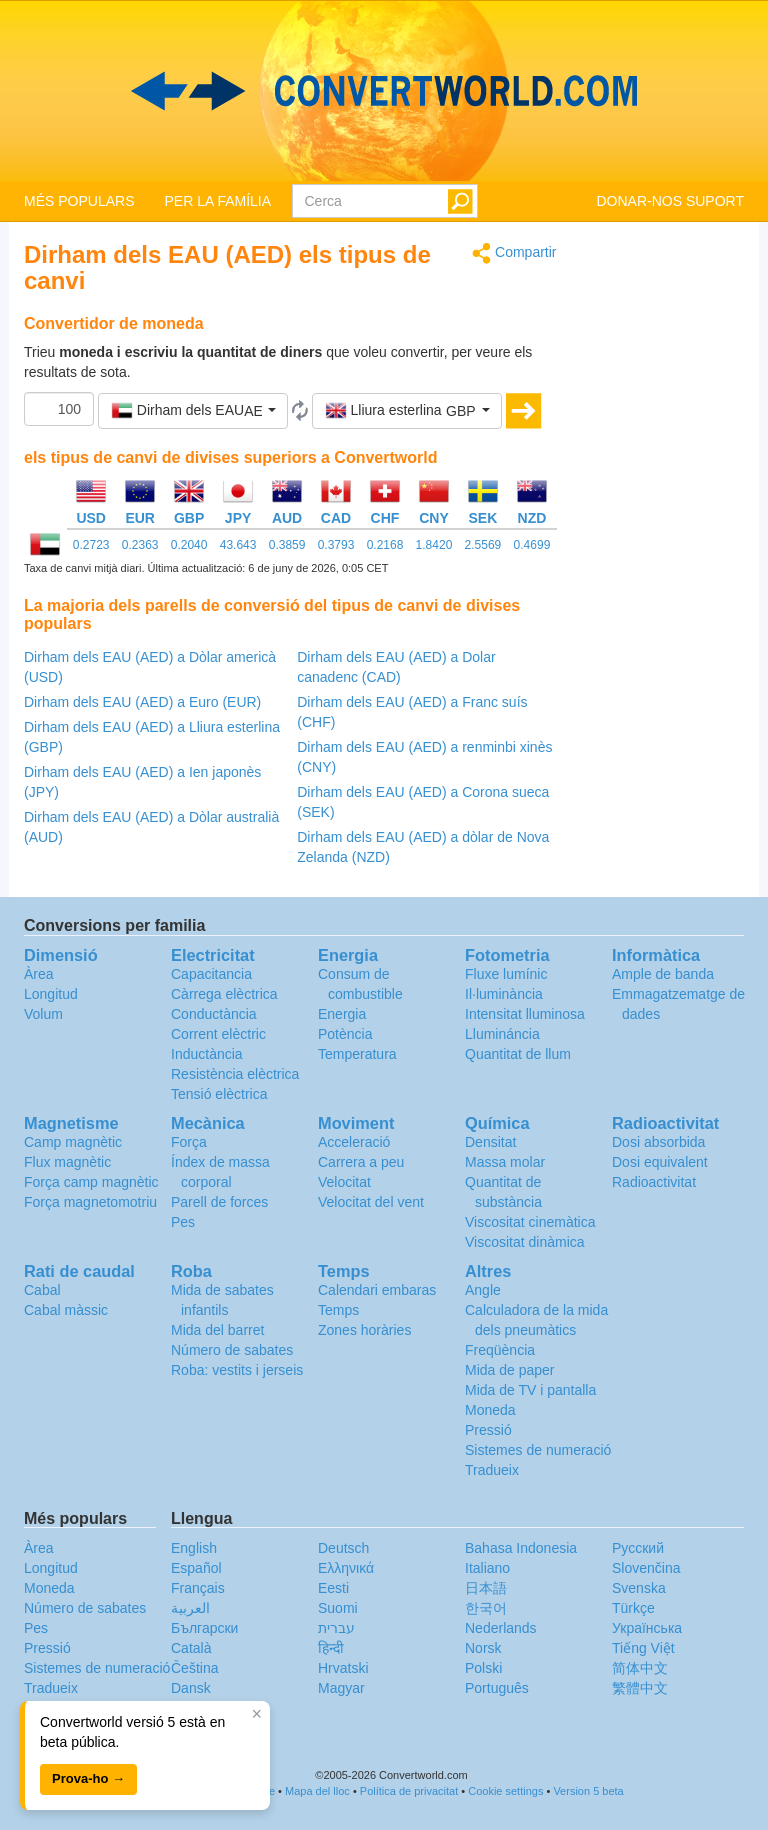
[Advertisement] (666, 542)
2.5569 (483, 545)
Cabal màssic (66, 1310)
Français (198, 1588)
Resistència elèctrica (235, 1074)
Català (191, 1648)
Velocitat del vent (371, 1202)
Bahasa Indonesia (521, 1548)
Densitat (490, 1142)
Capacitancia (211, 974)
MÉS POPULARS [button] (79, 201)
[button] (193, 411)
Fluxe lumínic (506, 974)
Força (189, 1142)
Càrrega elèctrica (224, 994)
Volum (43, 1014)
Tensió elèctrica (219, 1094)
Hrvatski (343, 1668)
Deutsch (343, 1548)
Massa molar (505, 1162)
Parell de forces (219, 1202)
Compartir (514, 253)
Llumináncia (502, 1034)
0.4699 (532, 545)
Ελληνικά (346, 1568)
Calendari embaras (377, 1290)
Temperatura (357, 1054)
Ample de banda (663, 974)
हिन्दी (331, 1648)
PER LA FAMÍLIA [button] (217, 201)
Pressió (488, 1430)
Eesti (333, 1588)
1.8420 (434, 545)
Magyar (341, 1688)
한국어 (486, 1608)
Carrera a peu (361, 1162)
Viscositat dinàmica (525, 1242)
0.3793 (336, 545)
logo (384, 91)
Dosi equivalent (660, 1162)
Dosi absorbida (658, 1142)
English (194, 1548)
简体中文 (640, 1668)
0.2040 (189, 545)
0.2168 (385, 545)
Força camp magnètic (91, 1182)
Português (497, 1688)
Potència (345, 1034)
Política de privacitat (409, 1791)
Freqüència (500, 1350)
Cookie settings (505, 1791)
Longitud (51, 994)
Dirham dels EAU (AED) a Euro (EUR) (142, 702)
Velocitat (344, 1182)
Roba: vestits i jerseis (237, 1370)
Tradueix (492, 1470)
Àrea (39, 974)
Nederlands (501, 1628)
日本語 (486, 1588)
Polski (483, 1668)
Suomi (338, 1608)
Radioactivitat (654, 1182)
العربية (190, 1608)
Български (204, 1628)
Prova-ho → (88, 1778)
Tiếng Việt (643, 1648)
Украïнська (647, 1628)
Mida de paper (510, 1370)
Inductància (207, 1054)
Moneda (490, 1410)
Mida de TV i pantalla (530, 1390)
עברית (336, 1628)
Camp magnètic (73, 1142)
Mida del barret (217, 1330)
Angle (483, 1290)
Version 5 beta (588, 1791)
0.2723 (91, 545)
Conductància (214, 1014)
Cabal (42, 1290)
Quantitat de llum (518, 1054)
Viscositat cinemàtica (530, 1222)
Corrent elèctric (218, 1034)
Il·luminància (504, 994)
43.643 (238, 545)
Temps (338, 1310)
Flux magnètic (67, 1162)
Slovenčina (646, 1568)
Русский (638, 1548)
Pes (183, 1222)
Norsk (483, 1648)
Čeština (194, 1668)
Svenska (639, 1588)
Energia (342, 1014)
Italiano (487, 1568)
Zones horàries (364, 1330)
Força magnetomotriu (90, 1202)
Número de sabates (232, 1350)
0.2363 (140, 545)
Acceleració (354, 1142)
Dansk (191, 1688)
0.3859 (287, 545)
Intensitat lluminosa (525, 1014)
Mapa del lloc (317, 1791)
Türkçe (633, 1608)
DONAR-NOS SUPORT (670, 201)
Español (196, 1568)
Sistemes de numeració (538, 1450)
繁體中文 (640, 1688)
